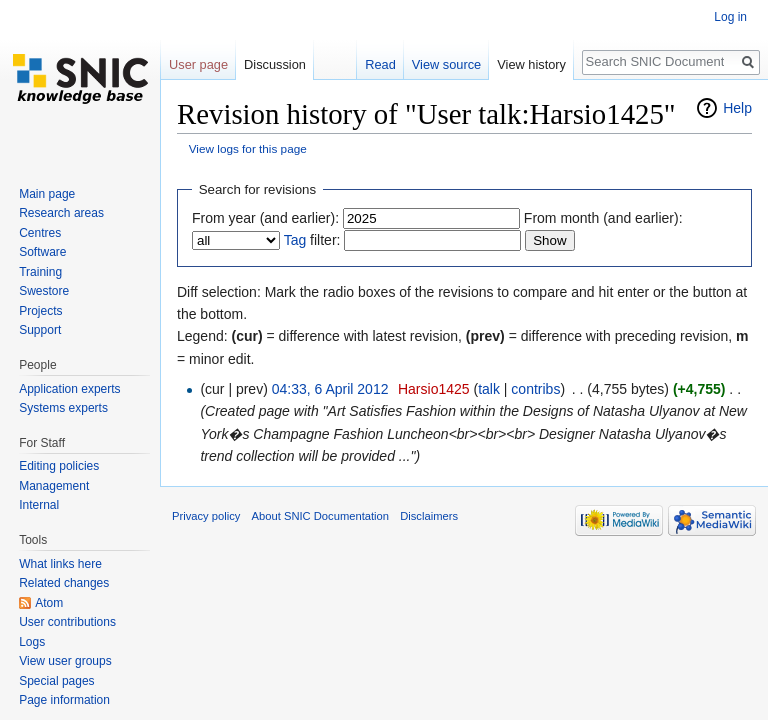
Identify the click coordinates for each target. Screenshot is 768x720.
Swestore (44, 291)
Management (54, 486)
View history (531, 64)
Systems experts (63, 408)
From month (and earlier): (603, 218)
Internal (39, 505)
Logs (32, 642)
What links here (60, 564)
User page (198, 64)
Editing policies (59, 466)
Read (380, 64)
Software (42, 252)
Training (40, 272)
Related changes (64, 583)
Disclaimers (429, 516)
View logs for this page (248, 148)
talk (489, 389)
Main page (47, 194)
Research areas (61, 213)
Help (737, 108)
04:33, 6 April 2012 (330, 389)
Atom (49, 603)
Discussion (275, 64)
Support (40, 330)
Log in (730, 17)
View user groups (65, 661)
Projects (40, 311)
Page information (64, 700)
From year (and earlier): (265, 218)
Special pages (56, 681)
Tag (295, 240)
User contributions (67, 622)
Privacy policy (206, 516)
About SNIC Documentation (320, 516)
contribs (535, 389)
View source (446, 64)
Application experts (69, 389)
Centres (40, 233)
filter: (312, 240)
